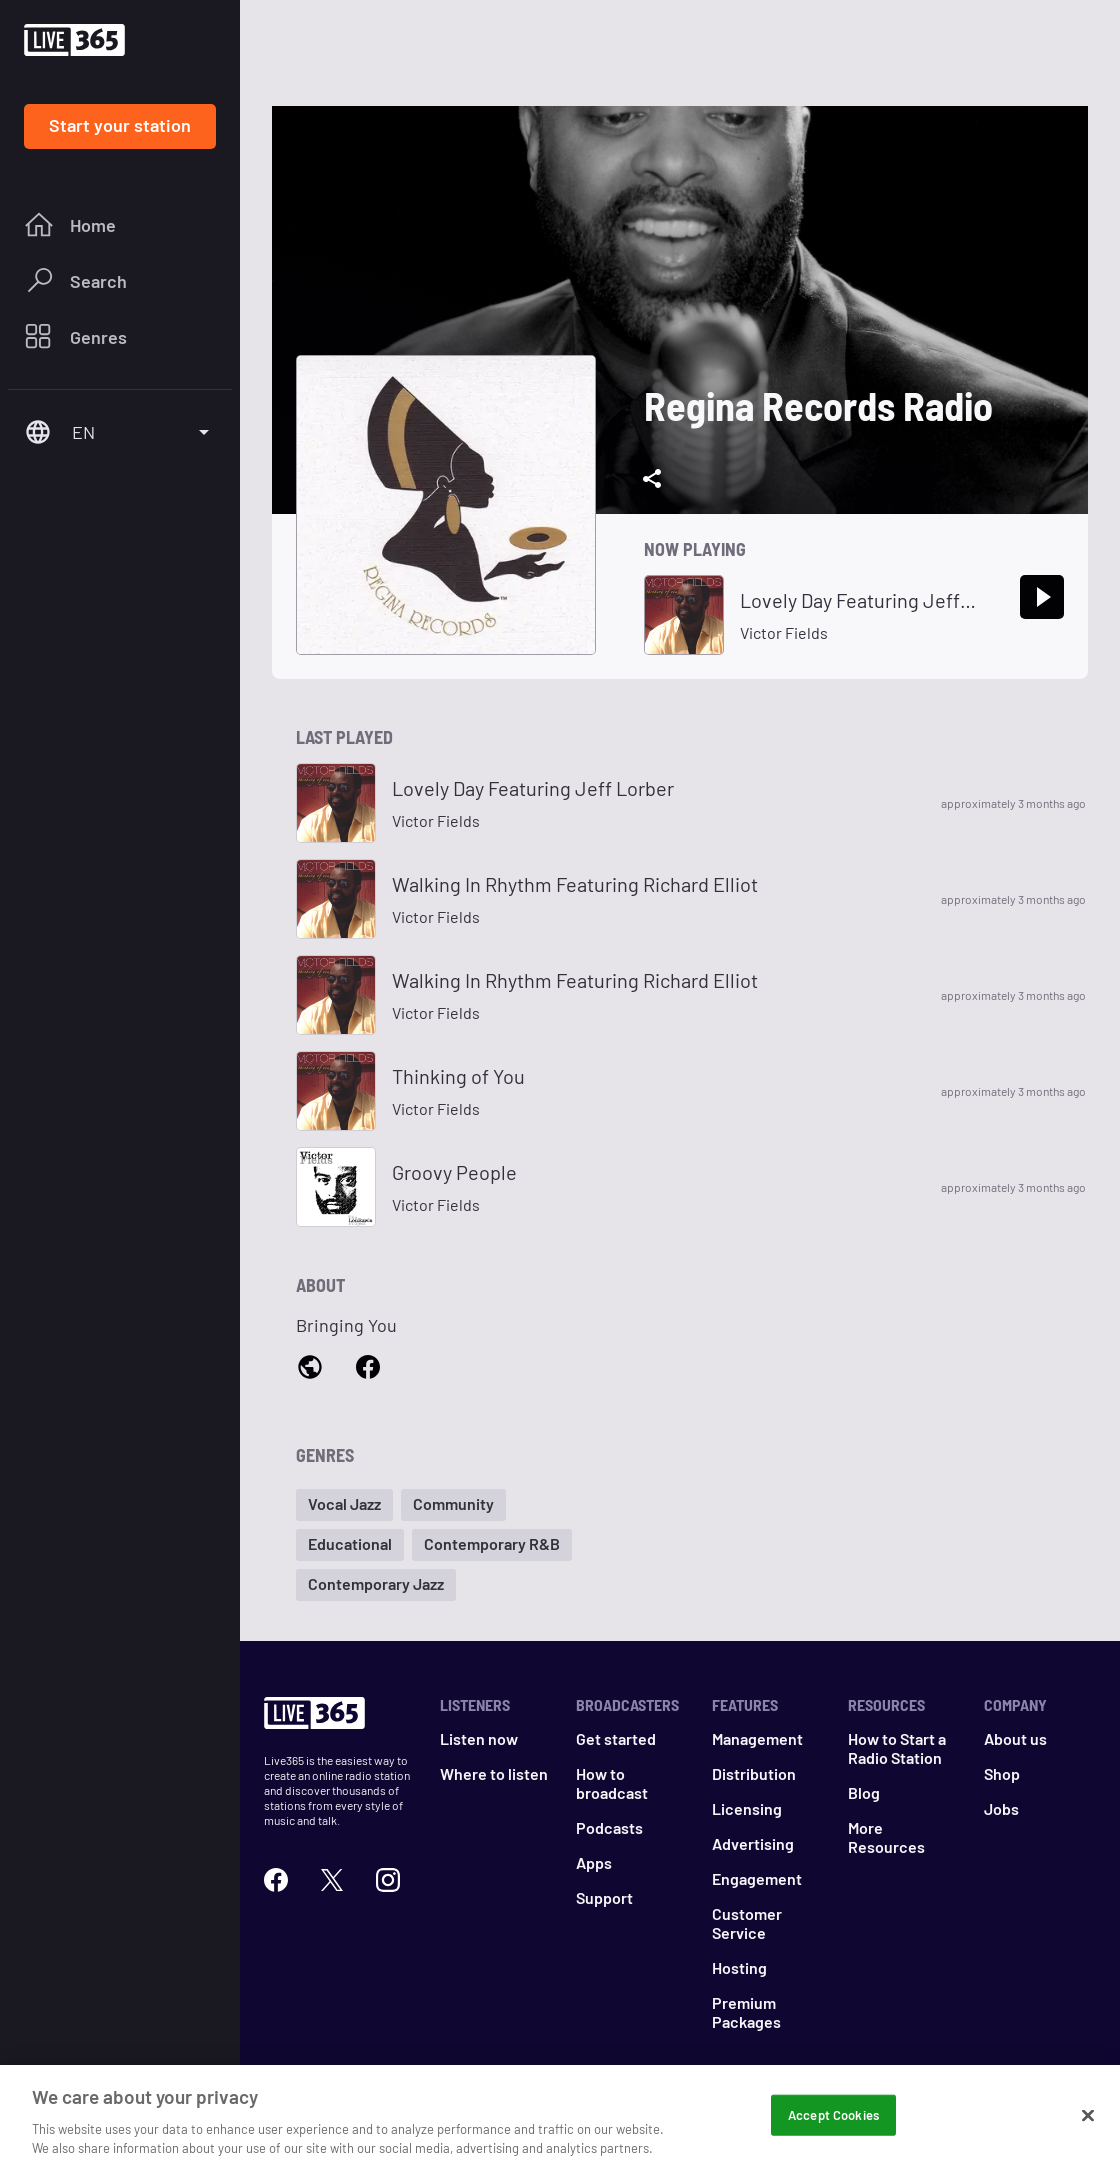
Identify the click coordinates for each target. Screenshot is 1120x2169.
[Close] (1088, 2125)
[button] (344, 1505)
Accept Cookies (833, 2124)
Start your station (120, 125)
